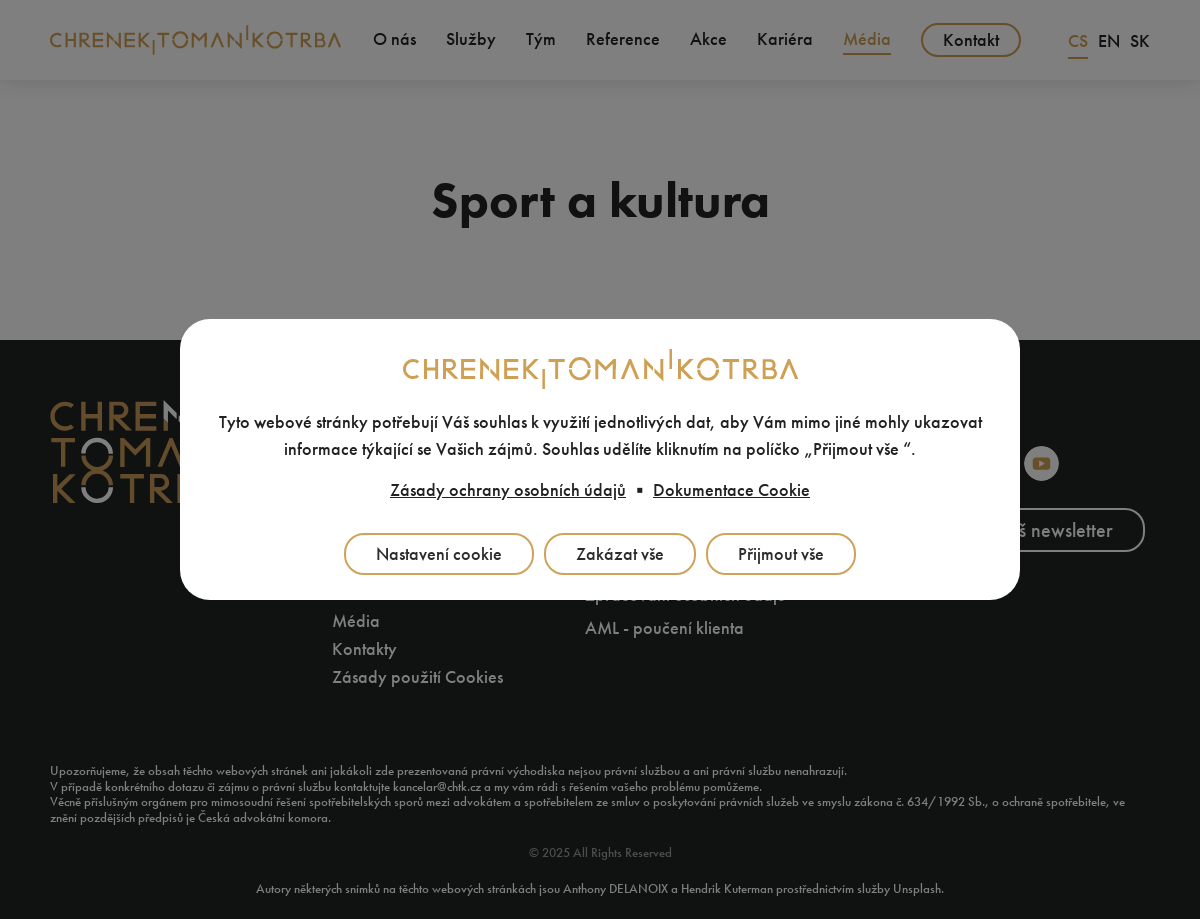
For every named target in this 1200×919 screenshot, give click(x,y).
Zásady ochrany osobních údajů (508, 490)
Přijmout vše (781, 554)
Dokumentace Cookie (731, 490)
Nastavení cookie (439, 554)
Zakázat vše (620, 554)
